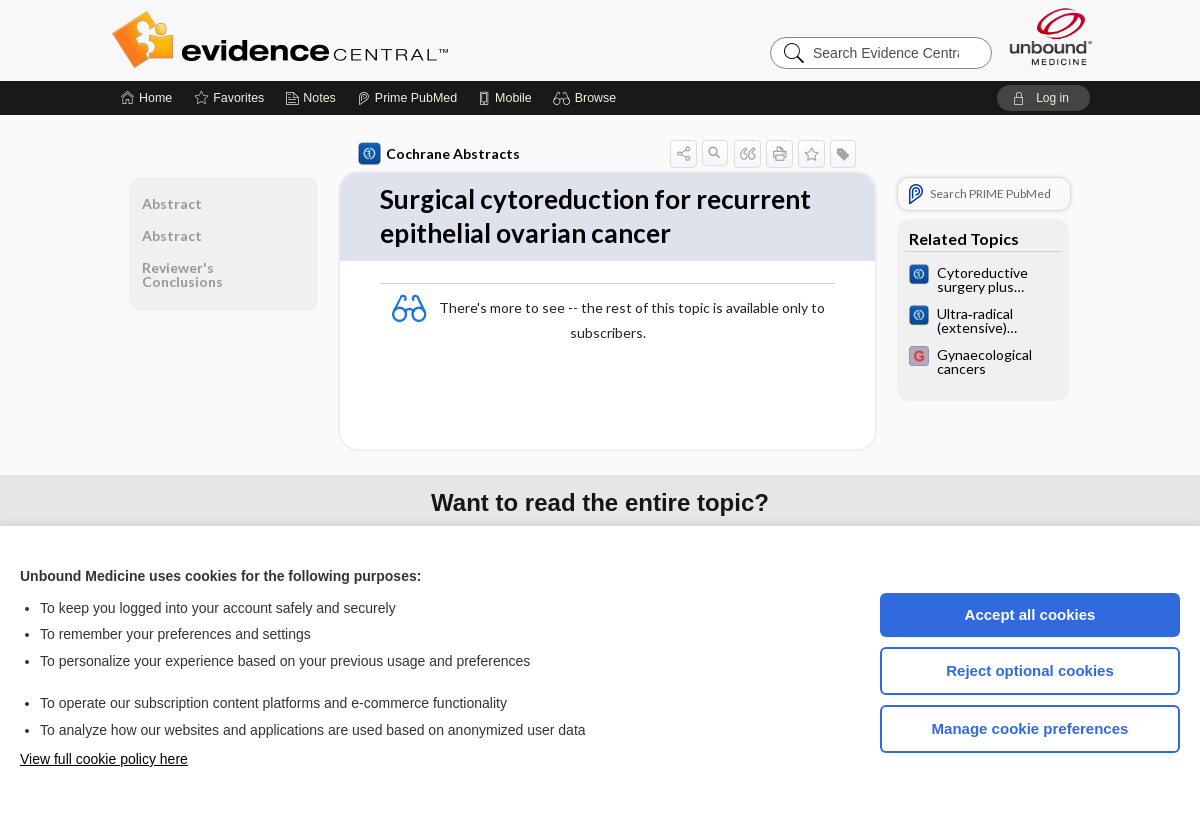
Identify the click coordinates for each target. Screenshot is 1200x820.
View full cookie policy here (104, 759)
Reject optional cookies (1030, 670)
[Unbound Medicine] (1051, 36)
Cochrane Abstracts (439, 154)
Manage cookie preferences (1030, 728)
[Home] (146, 98)
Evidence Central (360, 40)
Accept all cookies (1030, 614)
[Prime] (407, 98)
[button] (587, 98)
